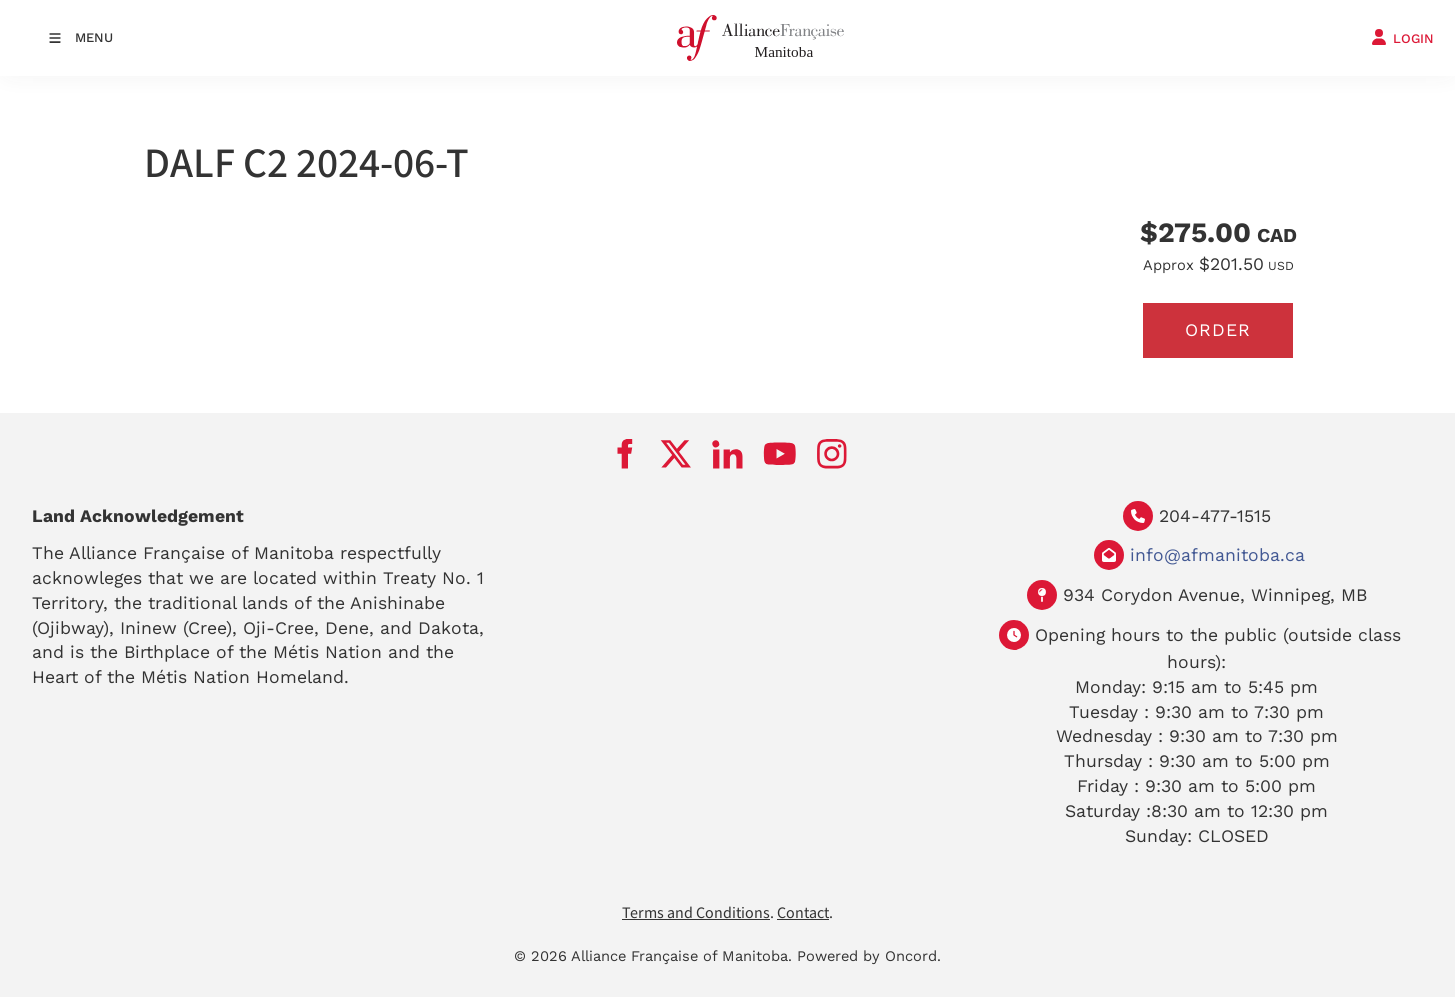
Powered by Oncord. (869, 956)
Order (1218, 330)
